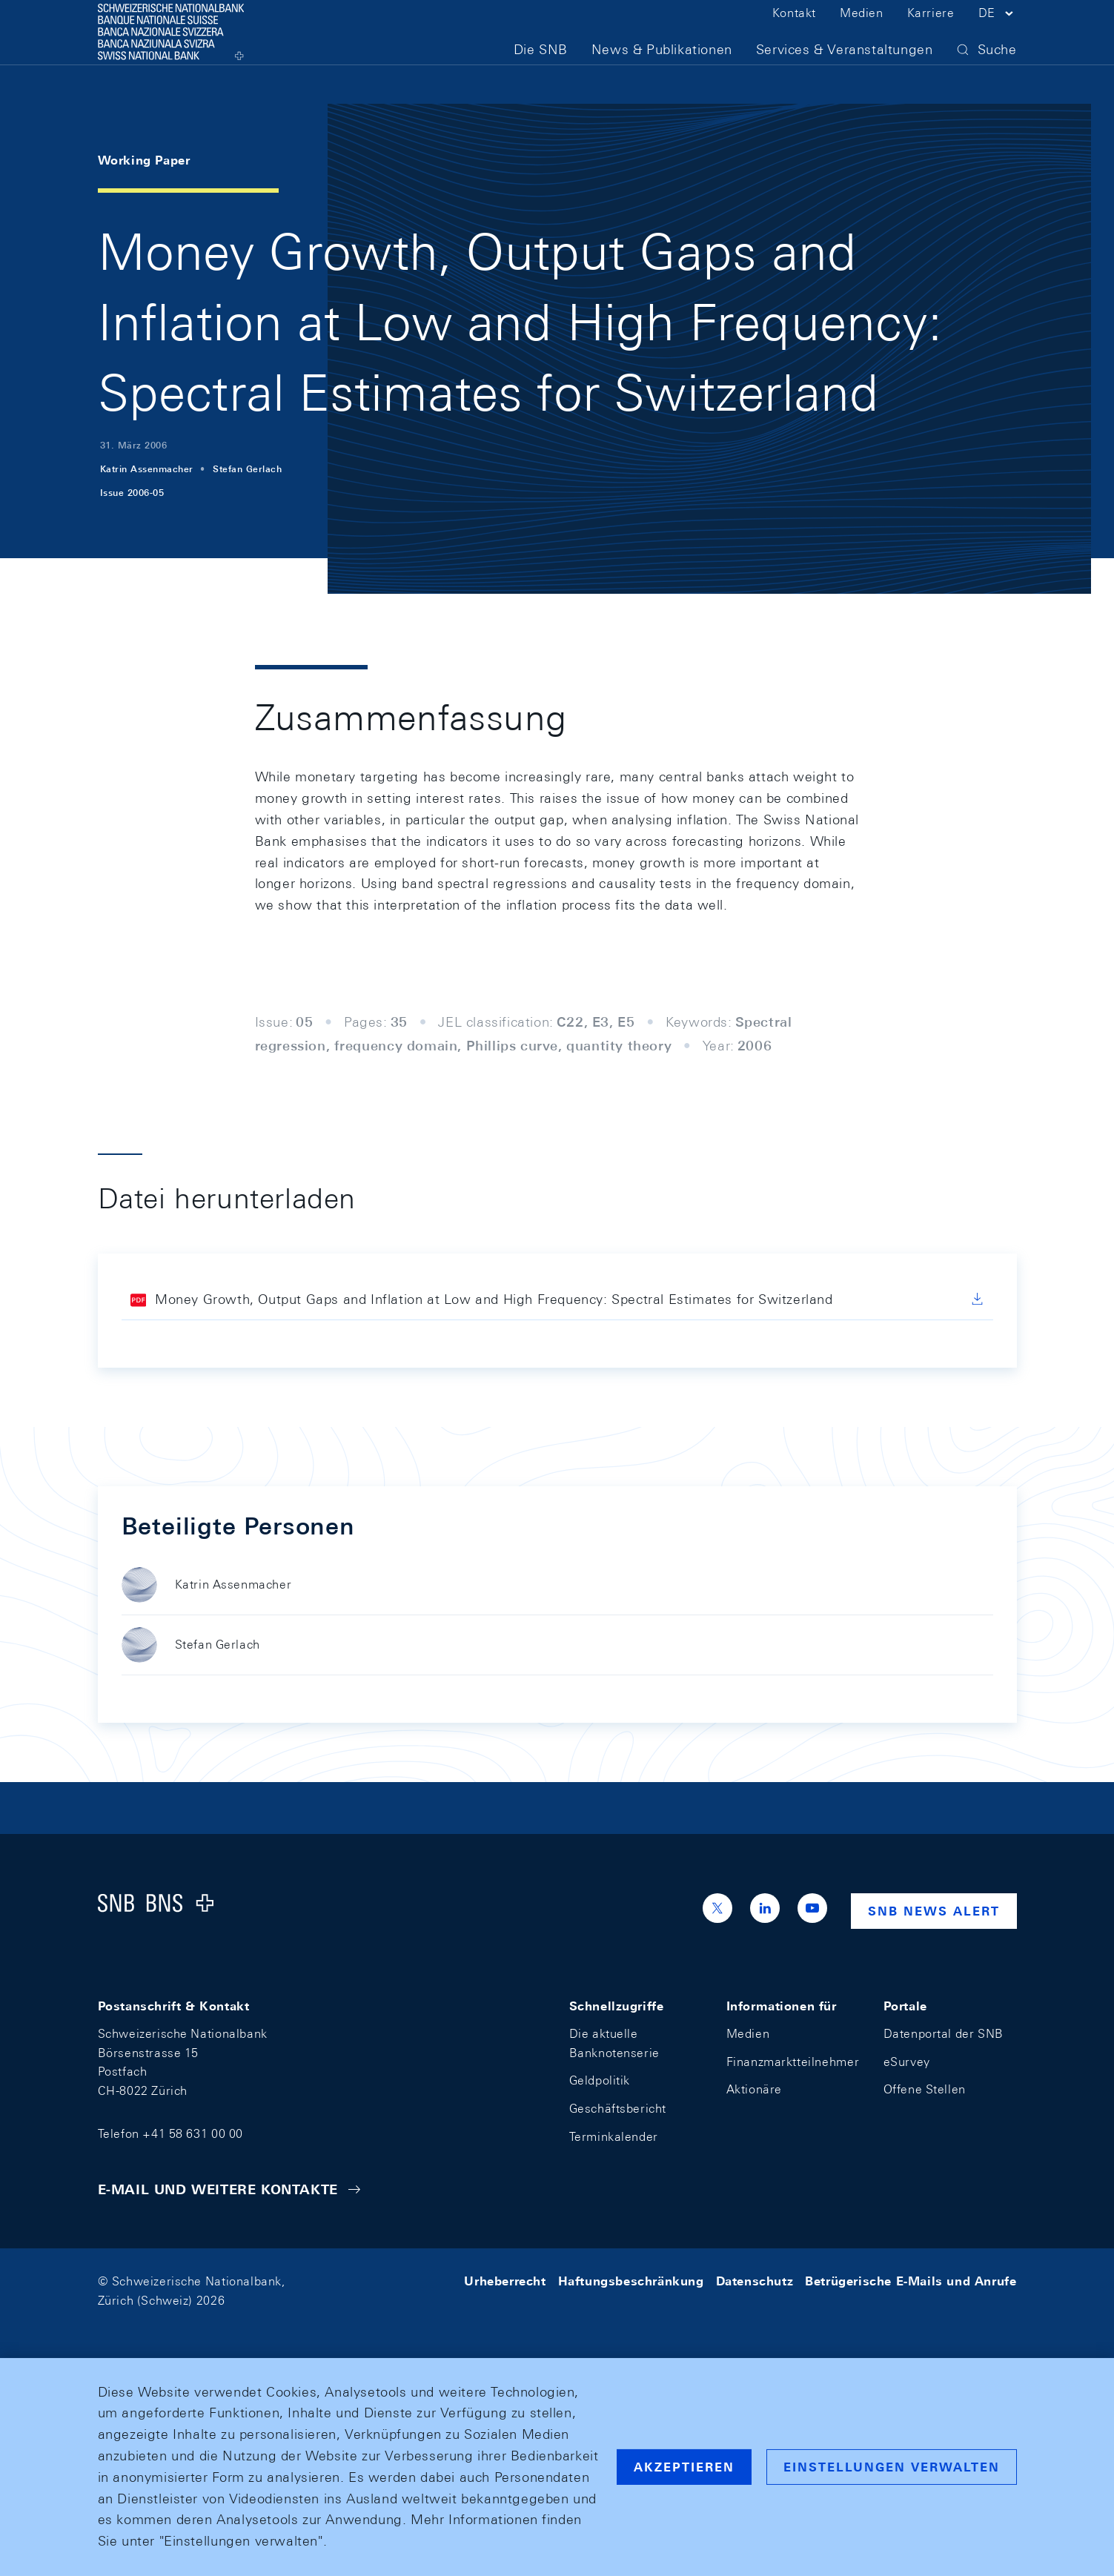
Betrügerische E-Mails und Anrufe (910, 2281)
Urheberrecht (505, 2281)
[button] (997, 35)
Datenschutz (755, 2281)
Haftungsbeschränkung (631, 2281)
